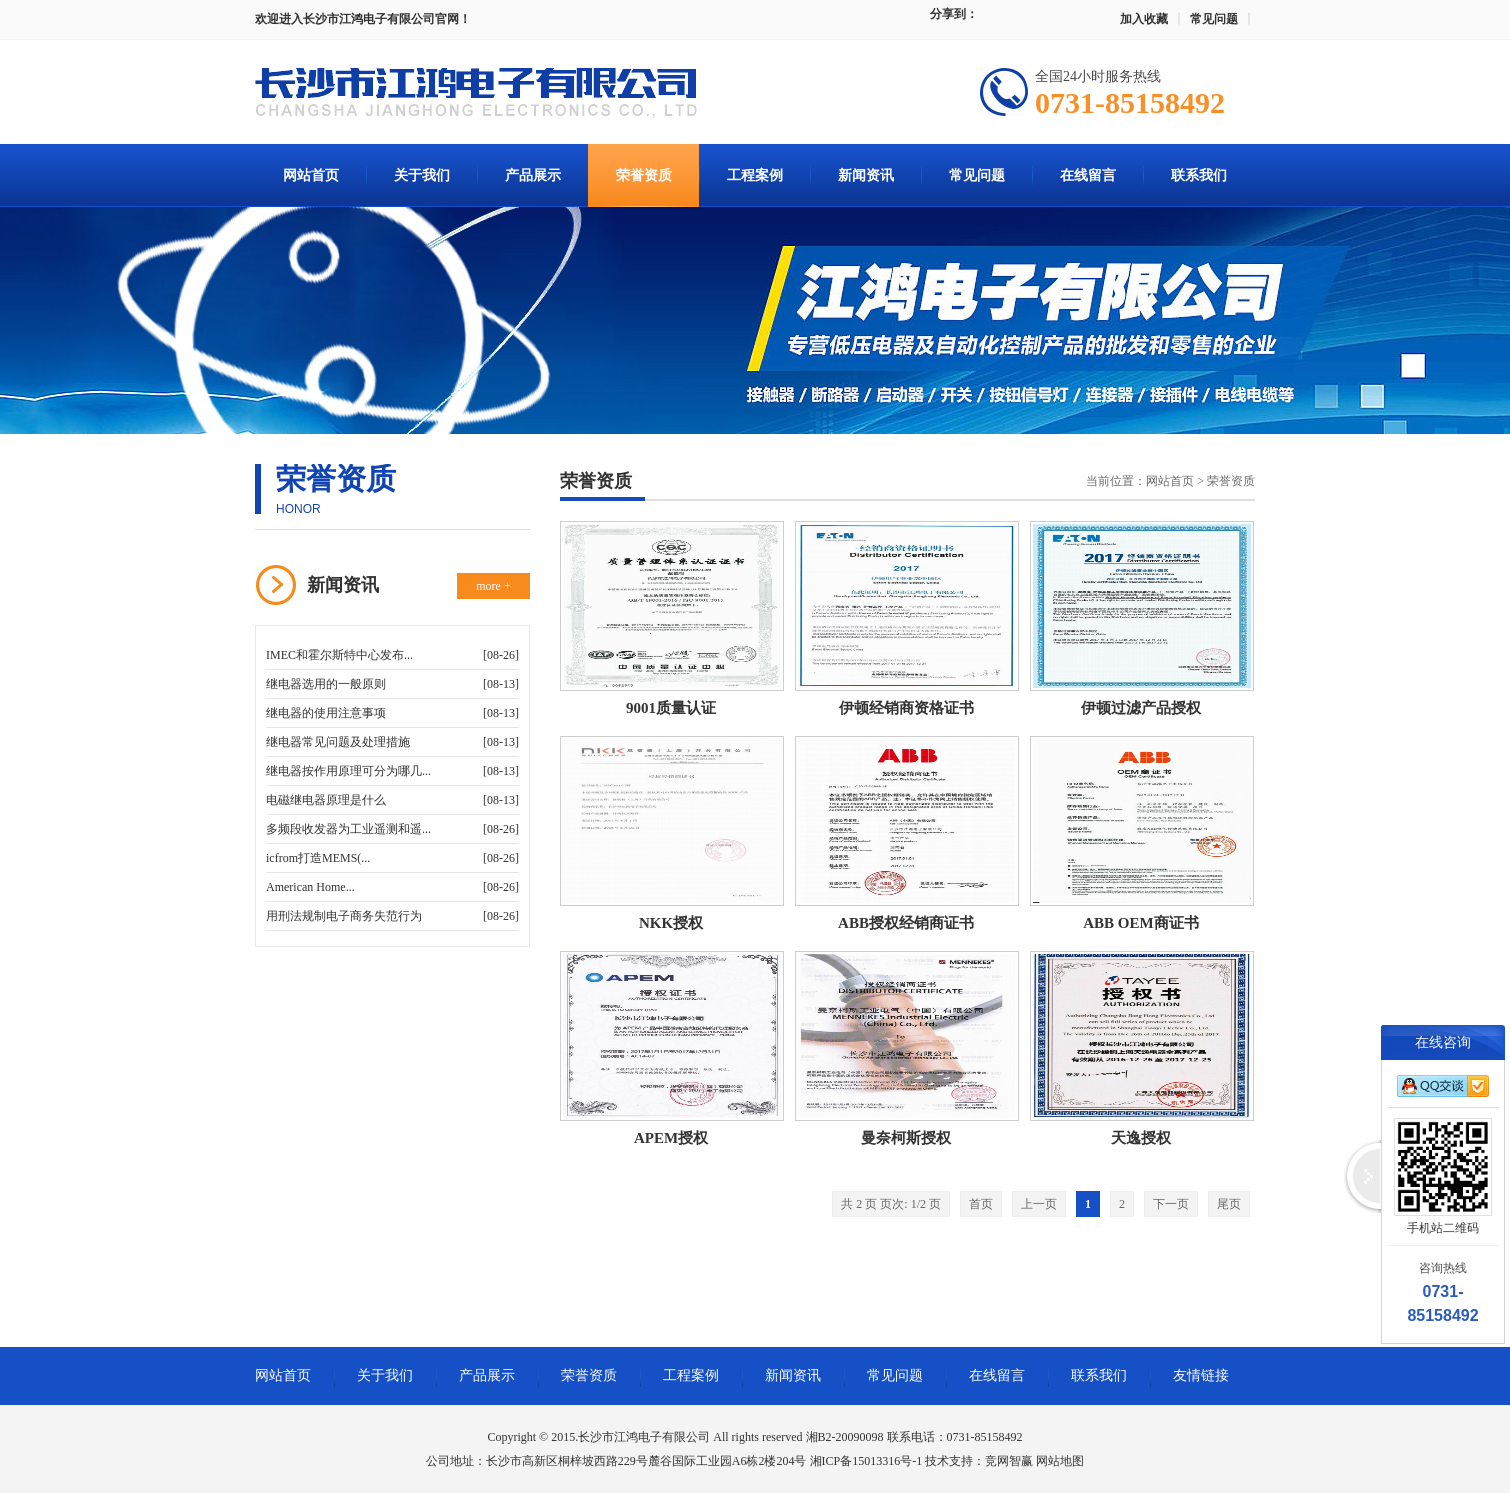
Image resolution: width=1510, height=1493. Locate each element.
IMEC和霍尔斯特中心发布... (339, 655)
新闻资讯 (866, 175)
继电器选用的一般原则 (326, 684)
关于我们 (422, 175)
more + (493, 586)
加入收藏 (1144, 19)
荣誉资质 (644, 175)
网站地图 (1060, 1461)
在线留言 (1088, 175)
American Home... (310, 887)
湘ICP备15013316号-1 (866, 1461)
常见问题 (1214, 19)
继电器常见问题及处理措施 (338, 742)
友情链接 (1201, 1375)
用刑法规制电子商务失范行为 (344, 916)
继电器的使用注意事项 (326, 713)
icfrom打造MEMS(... (318, 858)
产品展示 (533, 175)
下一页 (1171, 1204)
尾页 (1229, 1204)
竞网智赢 (1009, 1461)
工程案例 (755, 175)
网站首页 (311, 175)
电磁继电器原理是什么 (326, 800)
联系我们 (1199, 175)
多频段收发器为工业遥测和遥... (348, 829)
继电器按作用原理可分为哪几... (348, 771)
